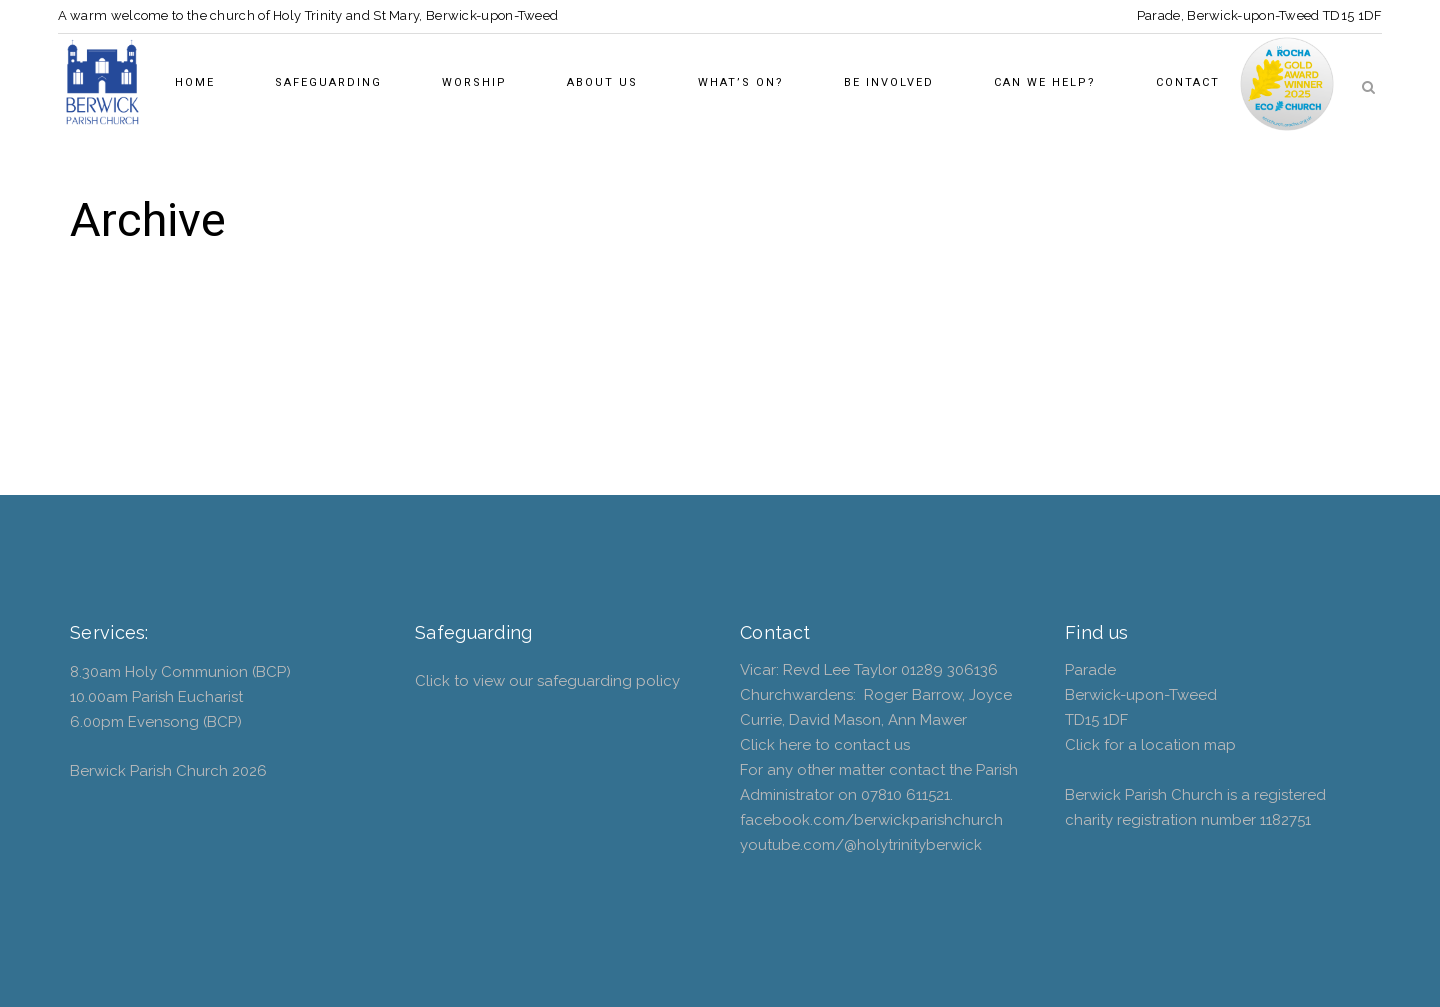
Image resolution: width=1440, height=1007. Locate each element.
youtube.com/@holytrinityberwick (861, 845)
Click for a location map (1150, 745)
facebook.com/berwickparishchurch (871, 820)
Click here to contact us (825, 745)
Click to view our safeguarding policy (547, 681)
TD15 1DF (1352, 15)
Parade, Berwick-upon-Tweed (1228, 15)
